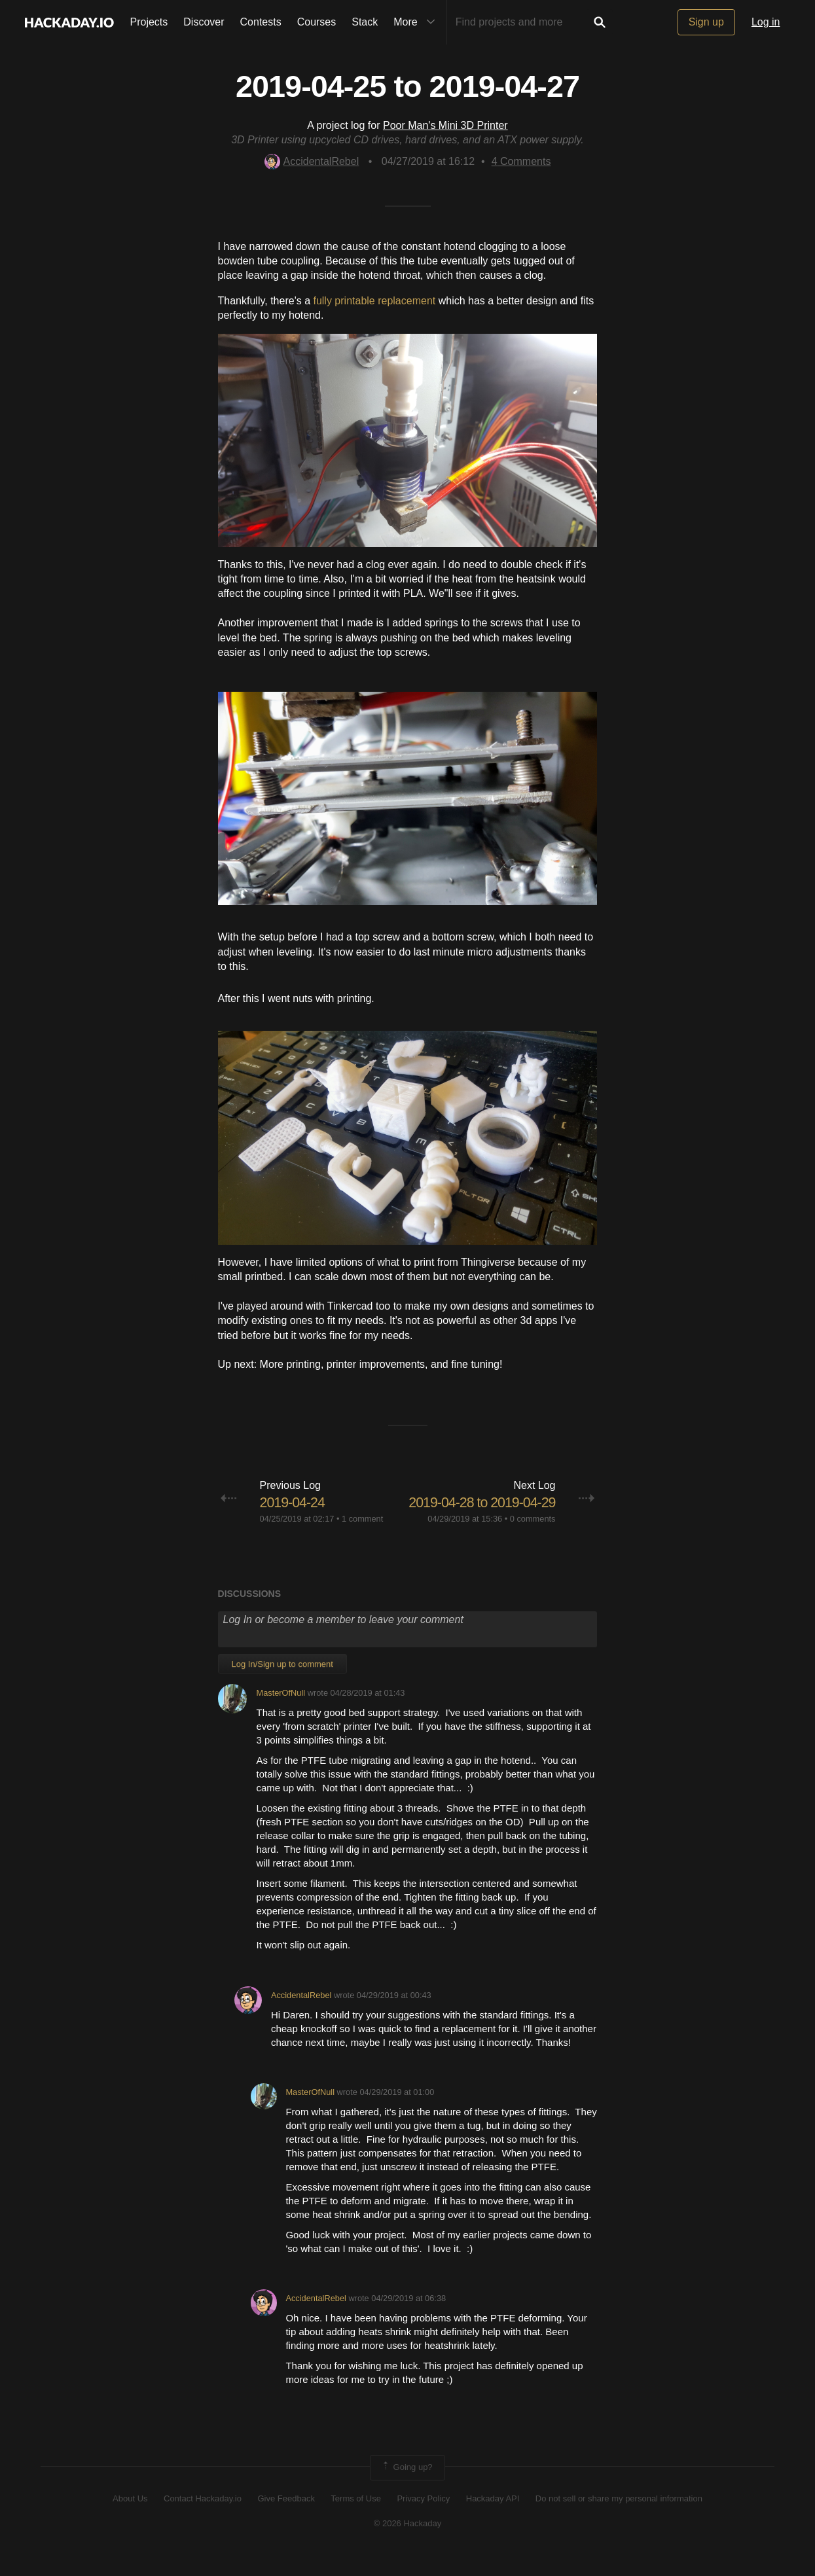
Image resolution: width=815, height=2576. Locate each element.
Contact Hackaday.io (203, 2519)
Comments (521, 161)
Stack (365, 21)
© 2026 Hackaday (408, 2544)
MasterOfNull (280, 1713)
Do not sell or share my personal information (618, 2519)
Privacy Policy (423, 2519)
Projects (149, 21)
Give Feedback (285, 2519)
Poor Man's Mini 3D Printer (445, 125)
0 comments (533, 1539)
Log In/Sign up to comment (282, 1684)
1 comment (362, 1519)
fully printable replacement (374, 300)
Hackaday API (493, 2519)
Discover (203, 21)
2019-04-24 (293, 1502)
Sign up (706, 21)
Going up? (406, 2487)
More (417, 22)
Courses (316, 21)
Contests (260, 21)
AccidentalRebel (311, 161)
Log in (766, 21)
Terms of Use (356, 2519)
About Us (130, 2519)
